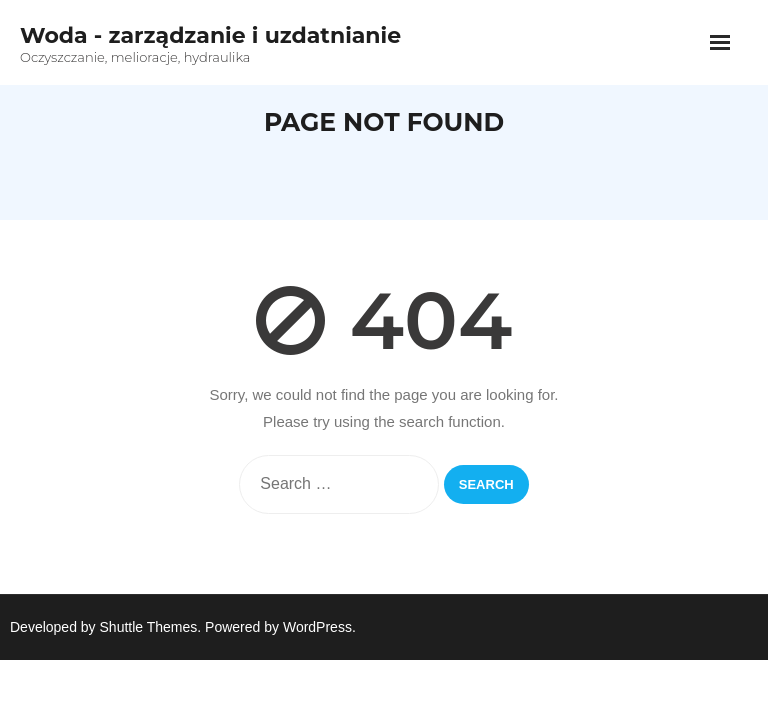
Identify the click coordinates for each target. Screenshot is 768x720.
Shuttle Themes (149, 627)
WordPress (317, 627)
